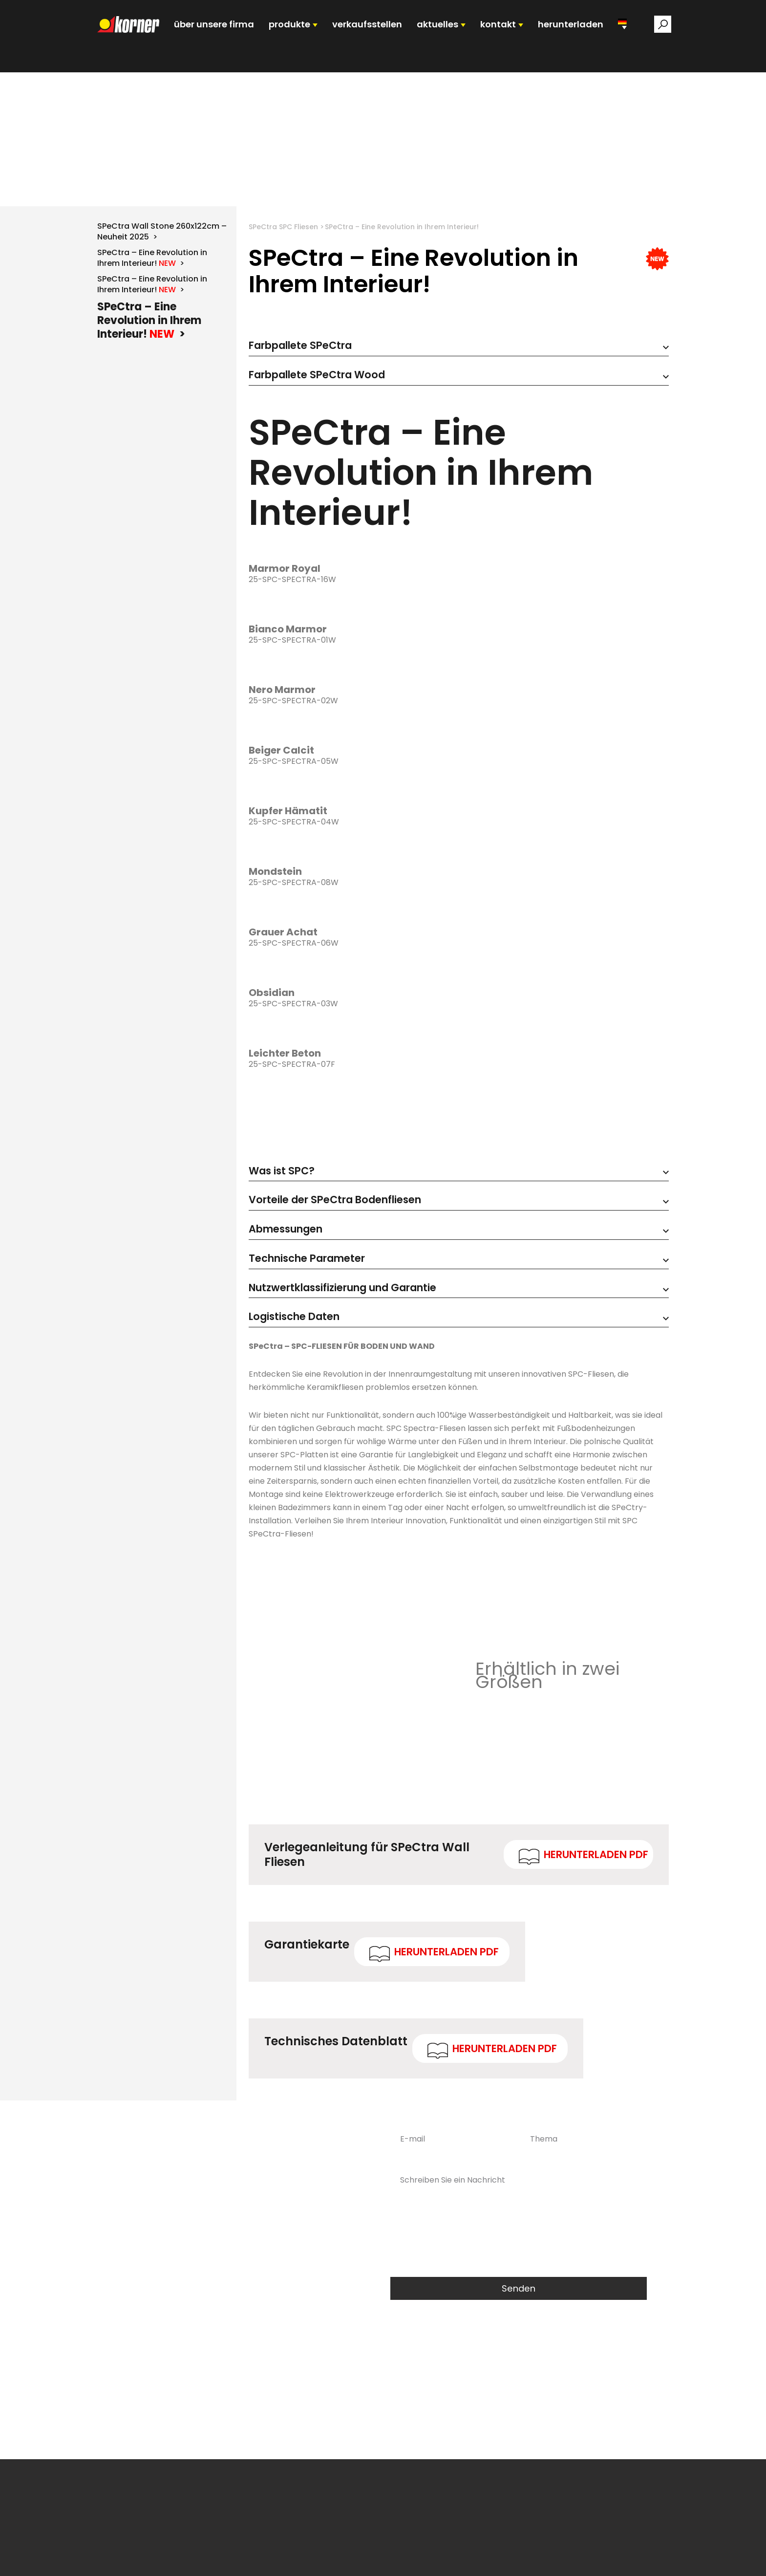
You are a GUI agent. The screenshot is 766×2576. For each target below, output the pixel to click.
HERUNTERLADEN (552, 36)
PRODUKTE (301, 36)
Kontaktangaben (640, 2559)
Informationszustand (567, 2559)
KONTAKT (487, 36)
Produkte (305, 2559)
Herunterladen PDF (596, 1910)
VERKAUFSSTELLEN (371, 36)
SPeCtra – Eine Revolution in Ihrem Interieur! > (152, 301)
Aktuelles (469, 2559)
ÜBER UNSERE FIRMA (234, 36)
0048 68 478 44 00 (243, 2263)
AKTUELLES (432, 36)
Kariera (434, 2559)
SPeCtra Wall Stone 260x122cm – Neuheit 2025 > (162, 274)
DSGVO (347, 2488)
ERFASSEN (508, 2559)
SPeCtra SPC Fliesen (283, 270)
